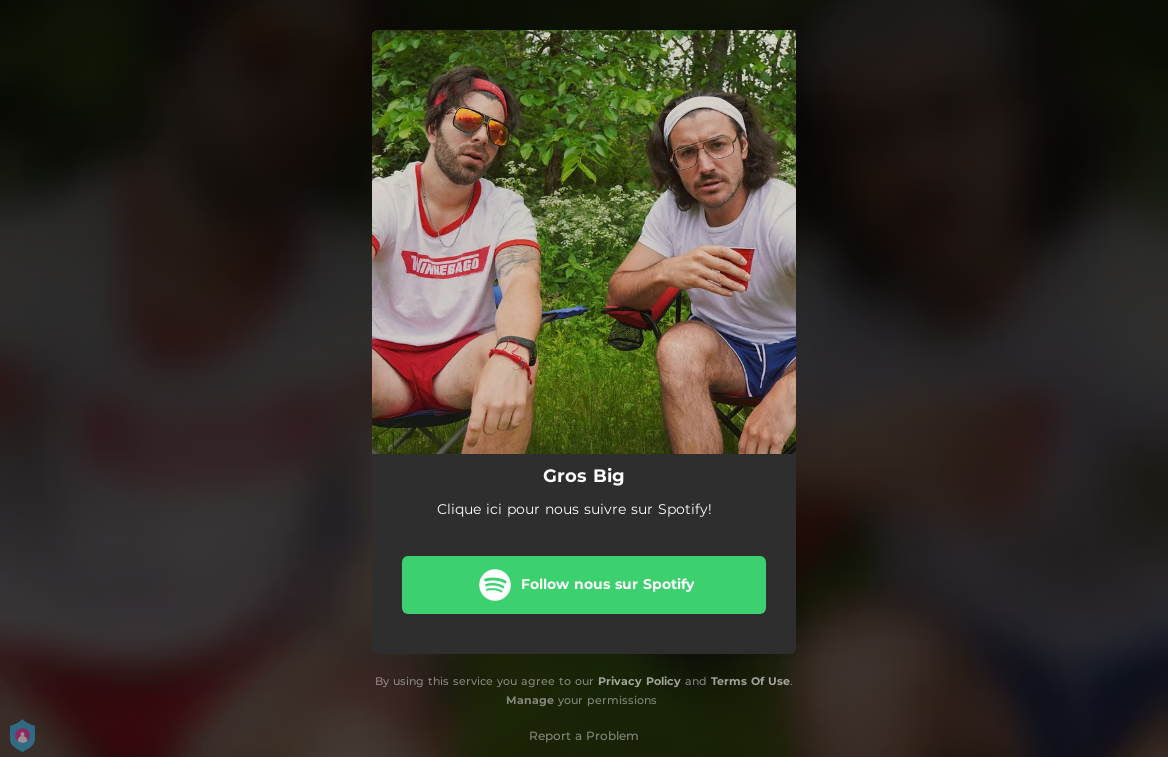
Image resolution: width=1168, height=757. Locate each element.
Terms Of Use (750, 681)
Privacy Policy (639, 681)
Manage (530, 700)
